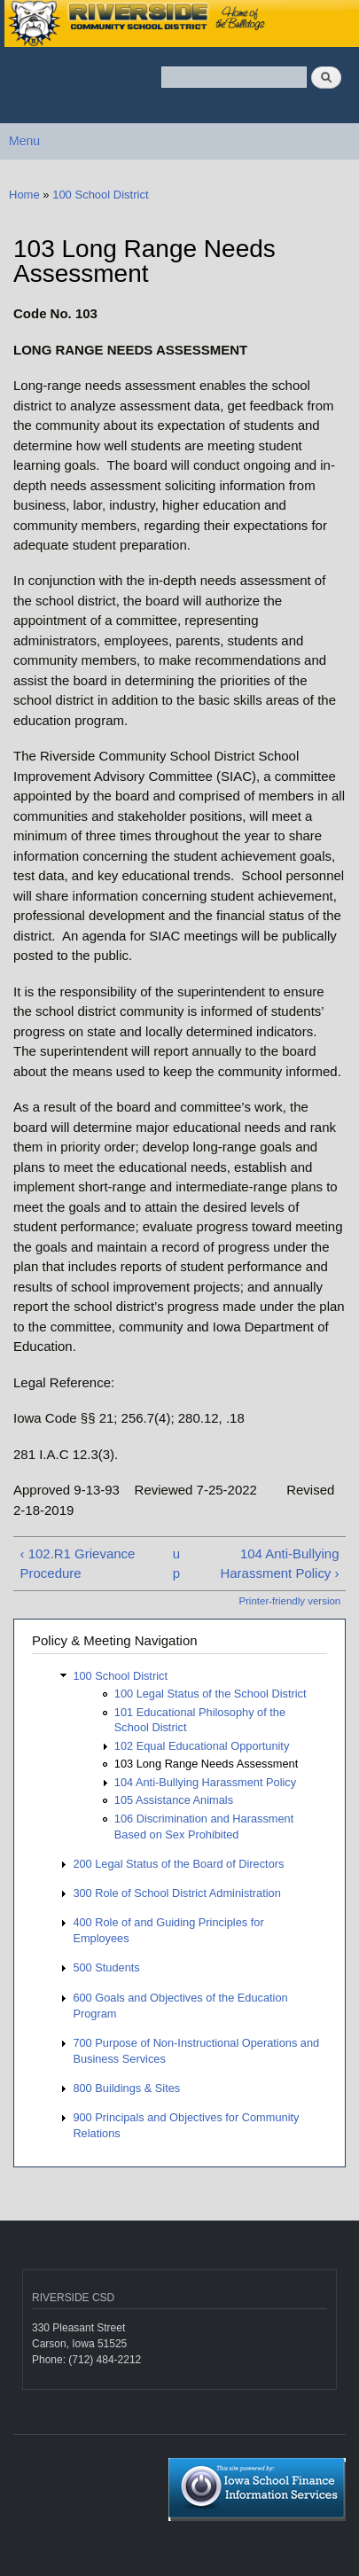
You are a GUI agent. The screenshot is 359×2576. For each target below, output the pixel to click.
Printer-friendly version (289, 1601)
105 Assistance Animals (173, 1800)
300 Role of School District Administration (176, 1893)
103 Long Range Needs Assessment (206, 1763)
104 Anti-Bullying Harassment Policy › (279, 1563)
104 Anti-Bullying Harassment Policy (205, 1782)
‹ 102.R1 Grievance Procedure (77, 1563)
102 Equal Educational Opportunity (202, 1745)
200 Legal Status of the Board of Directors (178, 1863)
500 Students (106, 1967)
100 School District (100, 194)
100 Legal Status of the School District (210, 1693)
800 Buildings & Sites (126, 2088)
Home (24, 194)
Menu (24, 141)
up (176, 1563)
